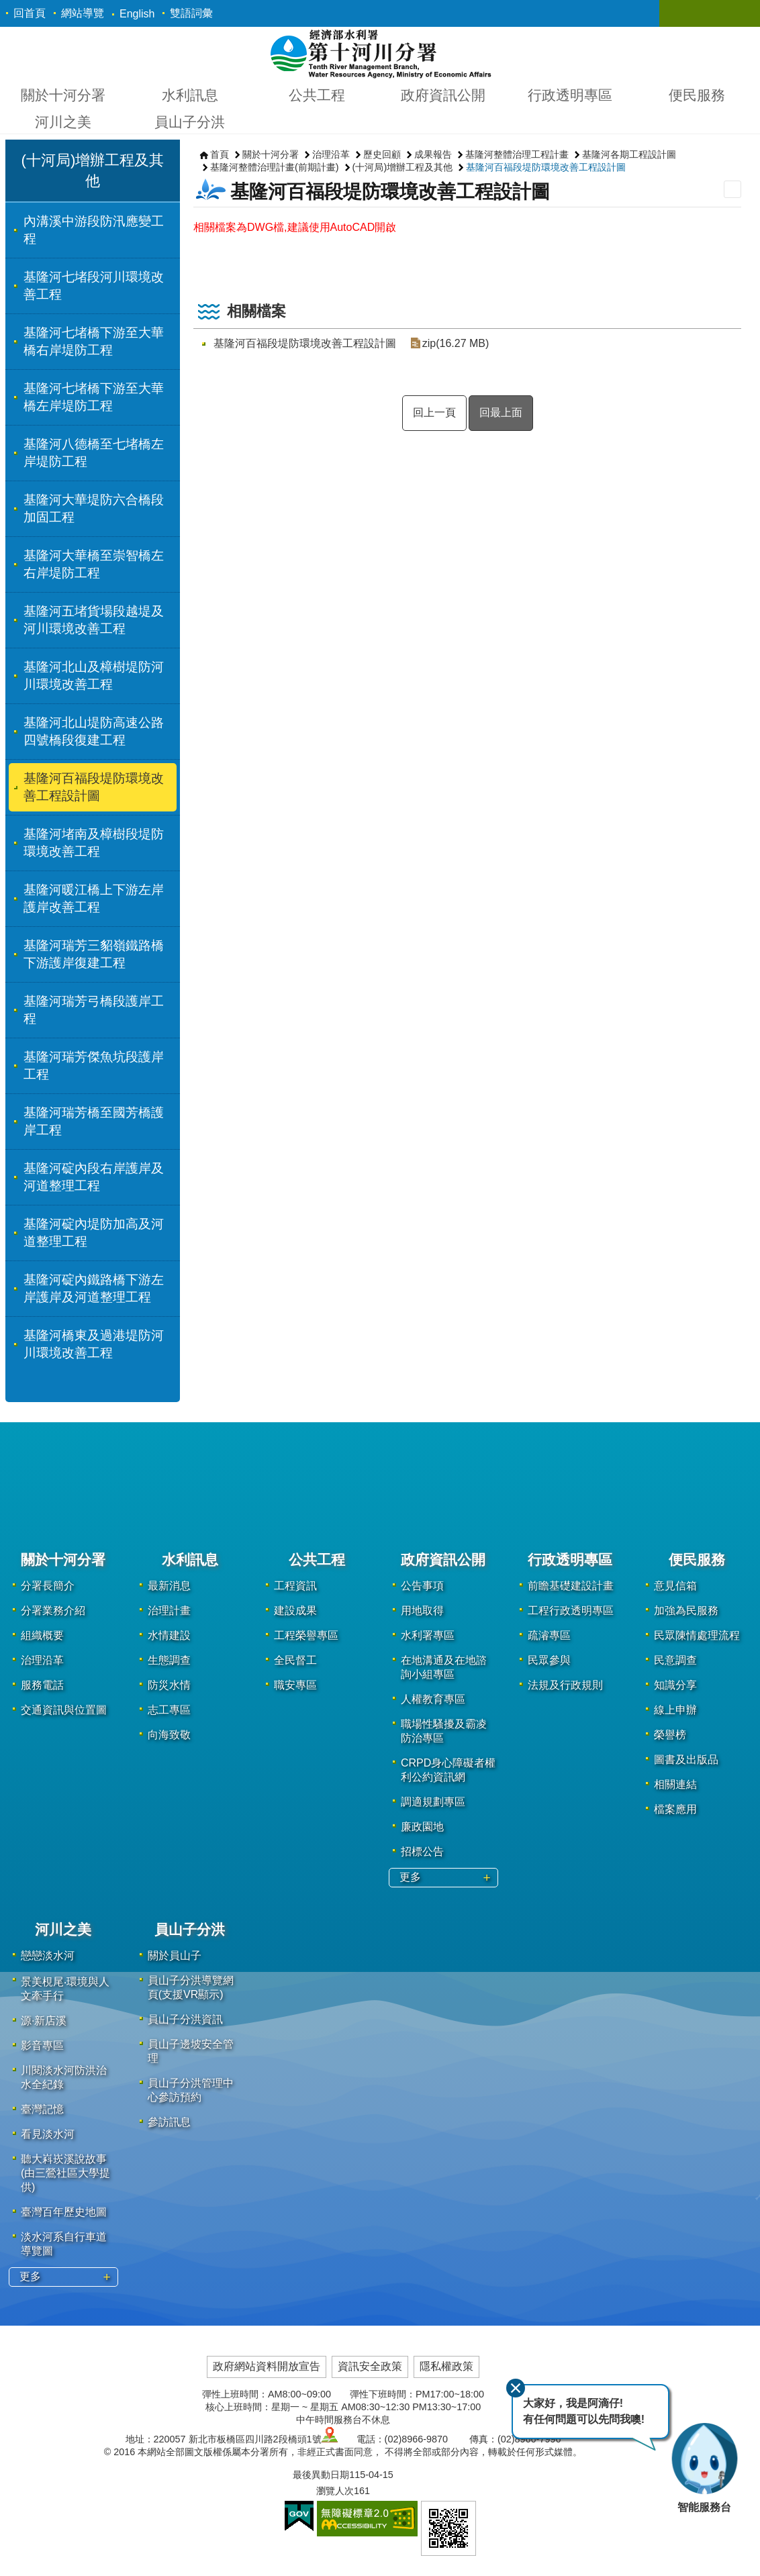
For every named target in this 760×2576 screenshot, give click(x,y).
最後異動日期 (321, 2474)
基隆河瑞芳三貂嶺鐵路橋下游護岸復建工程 (93, 954)
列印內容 (732, 189)
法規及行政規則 (565, 1685)
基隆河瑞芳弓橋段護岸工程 (93, 1010)
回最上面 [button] (500, 412)
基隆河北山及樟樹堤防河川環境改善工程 (93, 675)
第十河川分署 (380, 53)
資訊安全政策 (370, 2366)
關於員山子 (174, 1955)
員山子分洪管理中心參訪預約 (191, 2090)
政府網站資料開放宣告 (266, 2366)
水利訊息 (190, 95)
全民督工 (295, 1660)
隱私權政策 (446, 2366)
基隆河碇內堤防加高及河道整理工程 (93, 1232)
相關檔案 (256, 311)
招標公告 (422, 1851)
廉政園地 (422, 1826)
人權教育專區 (433, 1699)
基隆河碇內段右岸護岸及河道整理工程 (93, 1177)
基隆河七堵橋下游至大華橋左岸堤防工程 (93, 397)
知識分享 (675, 1685)
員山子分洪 (189, 122)
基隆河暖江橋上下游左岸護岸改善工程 (93, 898)
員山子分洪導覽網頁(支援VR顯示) (191, 1987)
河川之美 (63, 122)
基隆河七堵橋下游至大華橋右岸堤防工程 (93, 341)
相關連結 (675, 1784)
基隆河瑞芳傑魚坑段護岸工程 (93, 1065)
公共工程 (317, 95)
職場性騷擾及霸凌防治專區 (444, 1731)
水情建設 (169, 1635)
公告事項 (422, 1585)
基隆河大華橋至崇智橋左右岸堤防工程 (93, 564)
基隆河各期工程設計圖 (629, 154)
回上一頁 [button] (434, 412)
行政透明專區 (570, 95)
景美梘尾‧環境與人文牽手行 (65, 1988)
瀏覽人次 (335, 2490)
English (137, 13)
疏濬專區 (549, 1635)
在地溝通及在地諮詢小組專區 (444, 1667)
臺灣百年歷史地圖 (64, 2212)
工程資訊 (295, 1585)
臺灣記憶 (42, 2109)
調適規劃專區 (433, 1801)
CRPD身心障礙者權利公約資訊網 (448, 1770)
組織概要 (42, 1635)
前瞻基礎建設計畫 (571, 1585)
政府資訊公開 (443, 95)
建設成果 (295, 1610)
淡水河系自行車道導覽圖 (64, 2244)
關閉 (513, 2386)
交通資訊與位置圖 (64, 1710)
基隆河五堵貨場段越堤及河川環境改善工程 (93, 620)
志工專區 (169, 1710)
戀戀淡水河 (48, 1955)
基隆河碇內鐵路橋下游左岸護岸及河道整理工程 (93, 1288)
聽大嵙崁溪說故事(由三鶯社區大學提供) (65, 2173)
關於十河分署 (63, 95)
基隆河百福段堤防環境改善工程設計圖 (93, 787)
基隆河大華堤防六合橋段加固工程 (93, 508)
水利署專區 (428, 1635)
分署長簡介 (48, 1585)
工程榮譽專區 (306, 1635)
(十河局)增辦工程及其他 (402, 167)
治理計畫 (169, 1610)
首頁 (219, 154)
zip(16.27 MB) (455, 343)
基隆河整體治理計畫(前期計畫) (274, 167)
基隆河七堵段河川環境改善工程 (93, 285)
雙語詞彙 (191, 13)
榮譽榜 (670, 1734)
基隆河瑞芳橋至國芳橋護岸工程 (93, 1121)
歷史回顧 (382, 154)
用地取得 (422, 1610)
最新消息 (169, 1585)
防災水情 (169, 1685)
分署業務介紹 (53, 1610)
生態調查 (169, 1660)
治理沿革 (331, 154)
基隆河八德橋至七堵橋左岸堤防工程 (93, 452)
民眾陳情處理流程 (697, 1635)
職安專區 (295, 1685)
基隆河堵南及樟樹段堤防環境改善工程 (93, 842)
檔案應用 (675, 1809)
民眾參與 (549, 1660)
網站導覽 (82, 13)
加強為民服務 (686, 1610)
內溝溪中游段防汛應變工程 (93, 230)
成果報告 (433, 154)
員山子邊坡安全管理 (191, 2051)
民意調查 (675, 1660)
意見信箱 (675, 1585)
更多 (410, 1877)
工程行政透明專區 (571, 1610)
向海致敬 (169, 1734)
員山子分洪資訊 (185, 2019)
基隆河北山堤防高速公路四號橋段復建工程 (93, 731)
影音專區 (42, 2045)
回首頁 (29, 13)
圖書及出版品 (686, 1759)
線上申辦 (675, 1710)
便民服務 (697, 95)
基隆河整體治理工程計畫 (517, 154)
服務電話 (42, 1685)
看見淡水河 (48, 2134)
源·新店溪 (43, 2020)
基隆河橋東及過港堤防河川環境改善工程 (93, 1344)
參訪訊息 (169, 2122)
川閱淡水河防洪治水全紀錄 (64, 2077)
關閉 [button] (682, 13)
